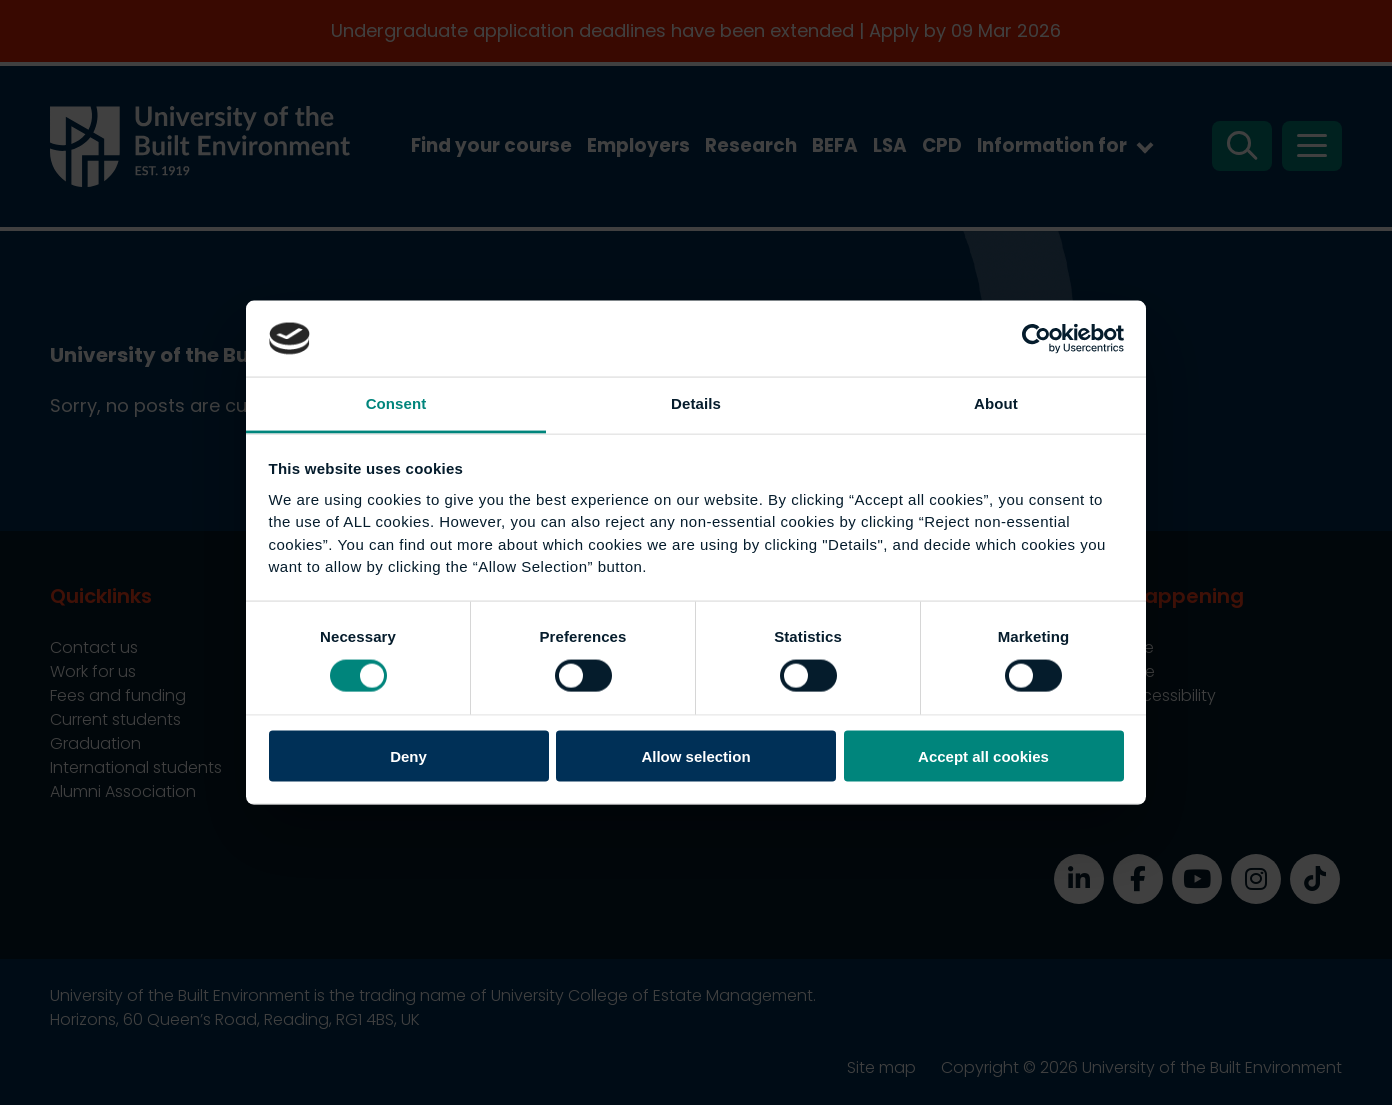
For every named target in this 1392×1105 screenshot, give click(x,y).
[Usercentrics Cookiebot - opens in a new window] (1036, 338)
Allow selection (695, 755)
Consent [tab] (396, 403)
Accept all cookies (983, 755)
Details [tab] (696, 403)
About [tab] (996, 403)
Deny (408, 755)
